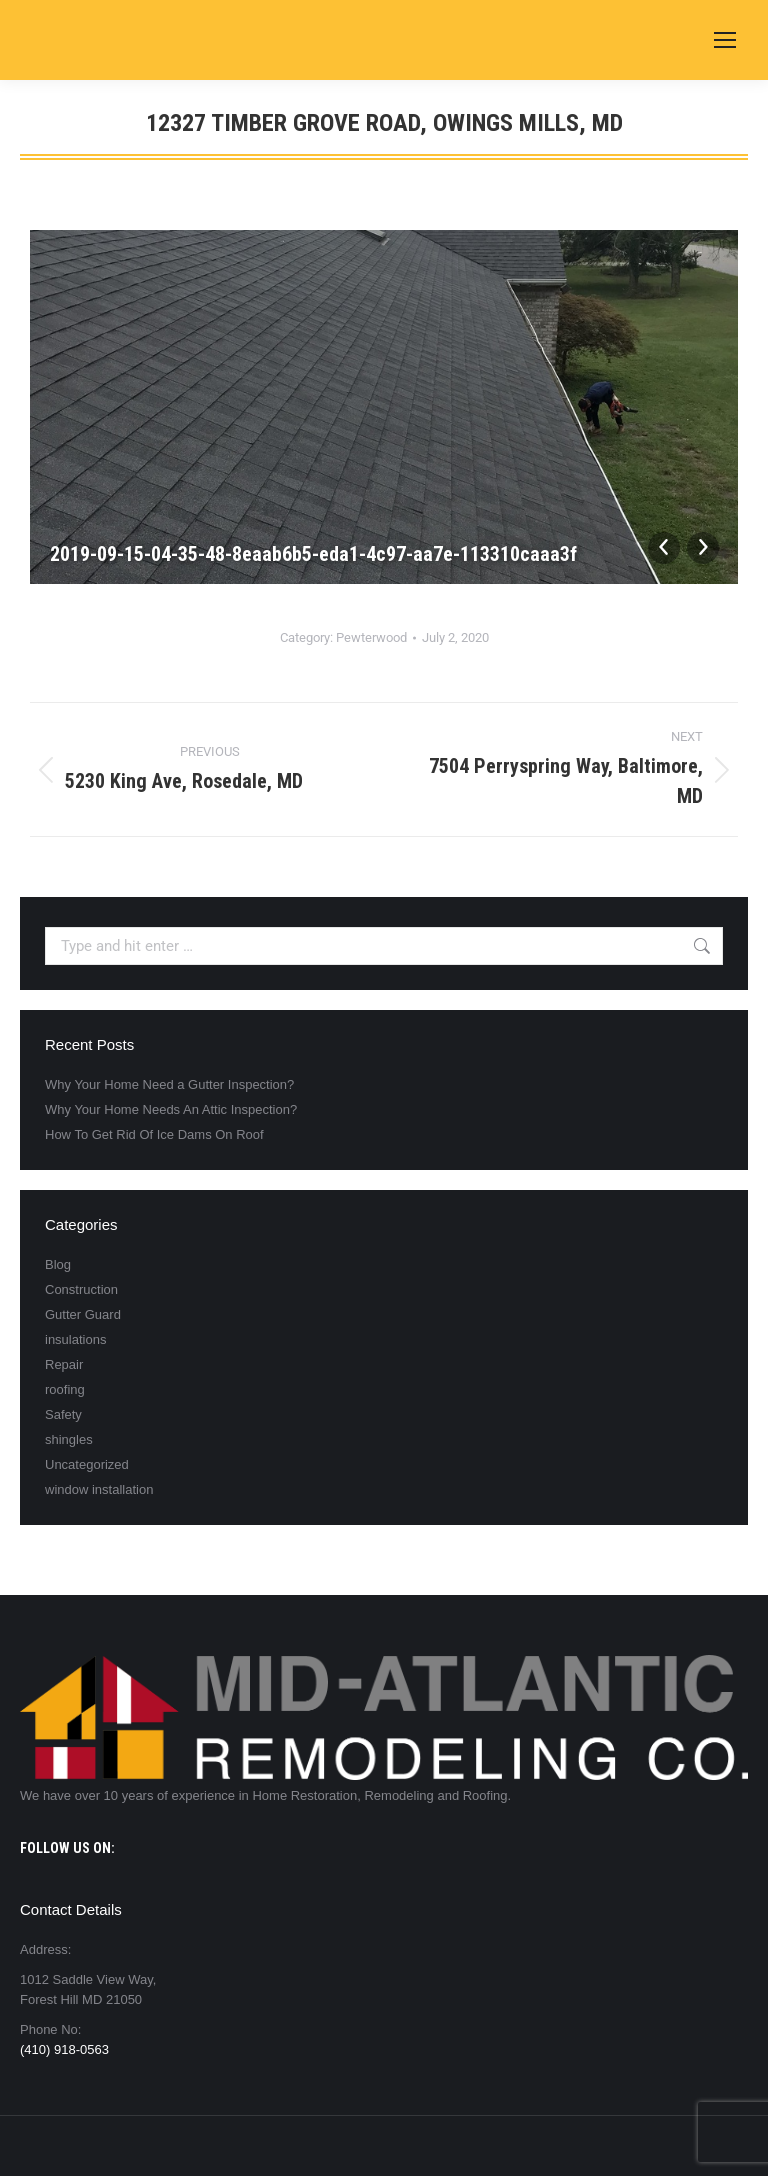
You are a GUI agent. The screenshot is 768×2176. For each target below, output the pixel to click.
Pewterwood (371, 637)
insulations (75, 1339)
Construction (81, 1289)
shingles (69, 1439)
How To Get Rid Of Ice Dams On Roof (154, 1134)
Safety (63, 1414)
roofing (65, 1389)
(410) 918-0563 (64, 2049)
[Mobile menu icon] (725, 40)
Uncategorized (87, 1464)
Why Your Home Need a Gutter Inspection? (169, 1084)
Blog (58, 1264)
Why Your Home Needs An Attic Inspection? (171, 1109)
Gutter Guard (83, 1314)
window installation (99, 1489)
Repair (64, 1364)
